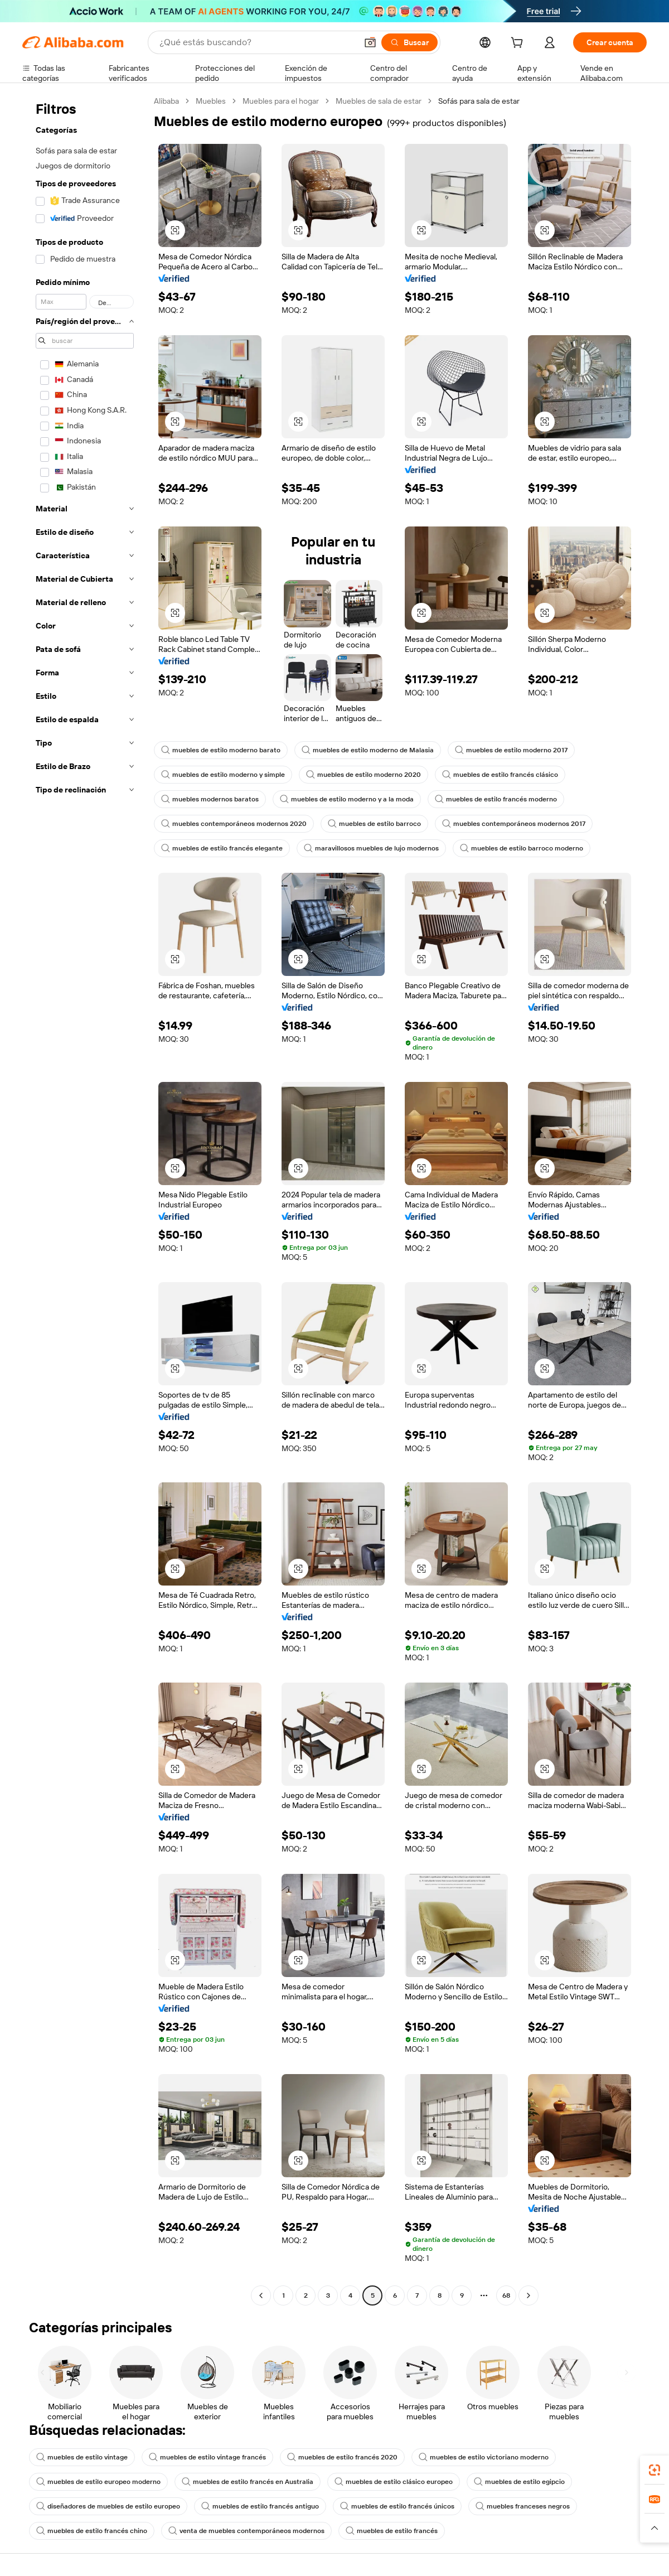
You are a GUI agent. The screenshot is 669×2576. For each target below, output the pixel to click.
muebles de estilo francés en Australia (247, 2481)
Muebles (211, 100)
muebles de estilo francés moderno (496, 799)
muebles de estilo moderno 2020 (363, 774)
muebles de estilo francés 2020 (342, 2457)
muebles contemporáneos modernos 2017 (513, 823)
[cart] (519, 44)
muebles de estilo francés (392, 2530)
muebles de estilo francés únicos (397, 2506)
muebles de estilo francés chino (91, 2530)
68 (506, 2295)
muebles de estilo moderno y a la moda (347, 799)
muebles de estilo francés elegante (222, 848)
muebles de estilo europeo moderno (98, 2481)
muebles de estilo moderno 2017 (511, 750)
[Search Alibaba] (257, 42)
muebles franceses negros (523, 2506)
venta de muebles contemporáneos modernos (246, 2530)
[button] (370, 42)
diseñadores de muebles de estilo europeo (108, 2506)
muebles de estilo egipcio (519, 2481)
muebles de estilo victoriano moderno (484, 2457)
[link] (654, 2470)
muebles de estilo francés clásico (500, 774)
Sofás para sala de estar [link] (479, 100)
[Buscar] (409, 42)
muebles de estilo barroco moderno (521, 848)
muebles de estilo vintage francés (207, 2457)
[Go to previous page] (261, 2295)
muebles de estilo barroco (374, 823)
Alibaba (166, 100)
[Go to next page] (528, 2295)
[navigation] (84, 1199)
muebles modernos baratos (210, 799)
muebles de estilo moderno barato (220, 750)
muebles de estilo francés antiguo (260, 2506)
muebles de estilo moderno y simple (223, 774)
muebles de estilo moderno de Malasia (368, 750)
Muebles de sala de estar (378, 100)
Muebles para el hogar (281, 100)
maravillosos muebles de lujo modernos (371, 848)
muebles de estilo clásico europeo (393, 2481)
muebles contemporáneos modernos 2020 (234, 823)
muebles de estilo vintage (82, 2457)
